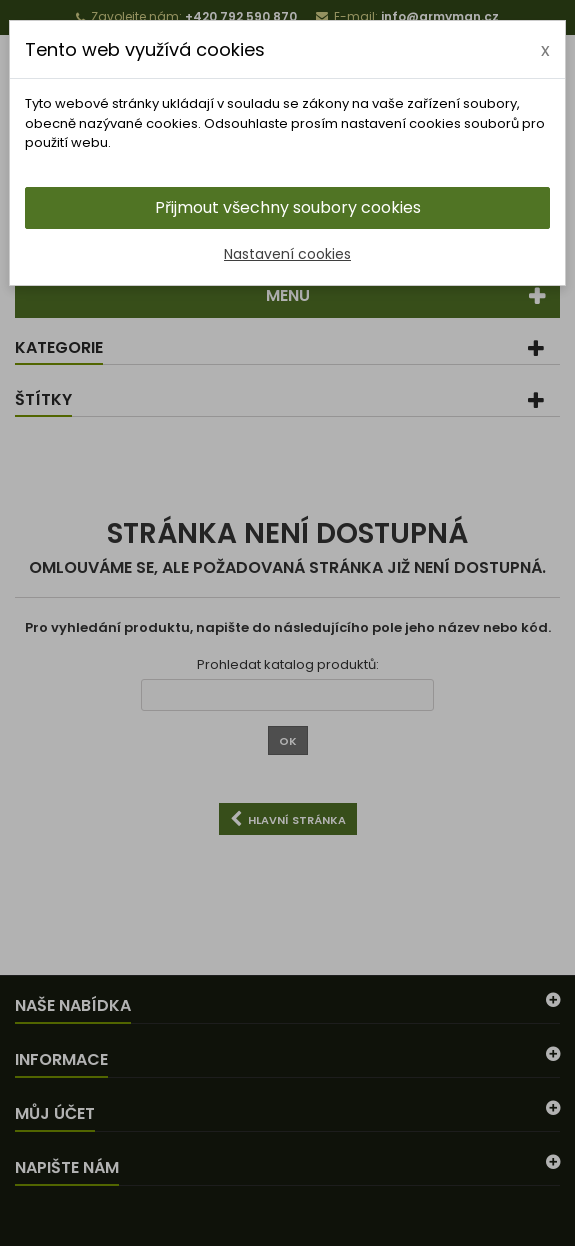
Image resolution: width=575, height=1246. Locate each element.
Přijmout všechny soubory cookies (288, 207)
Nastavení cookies (287, 254)
